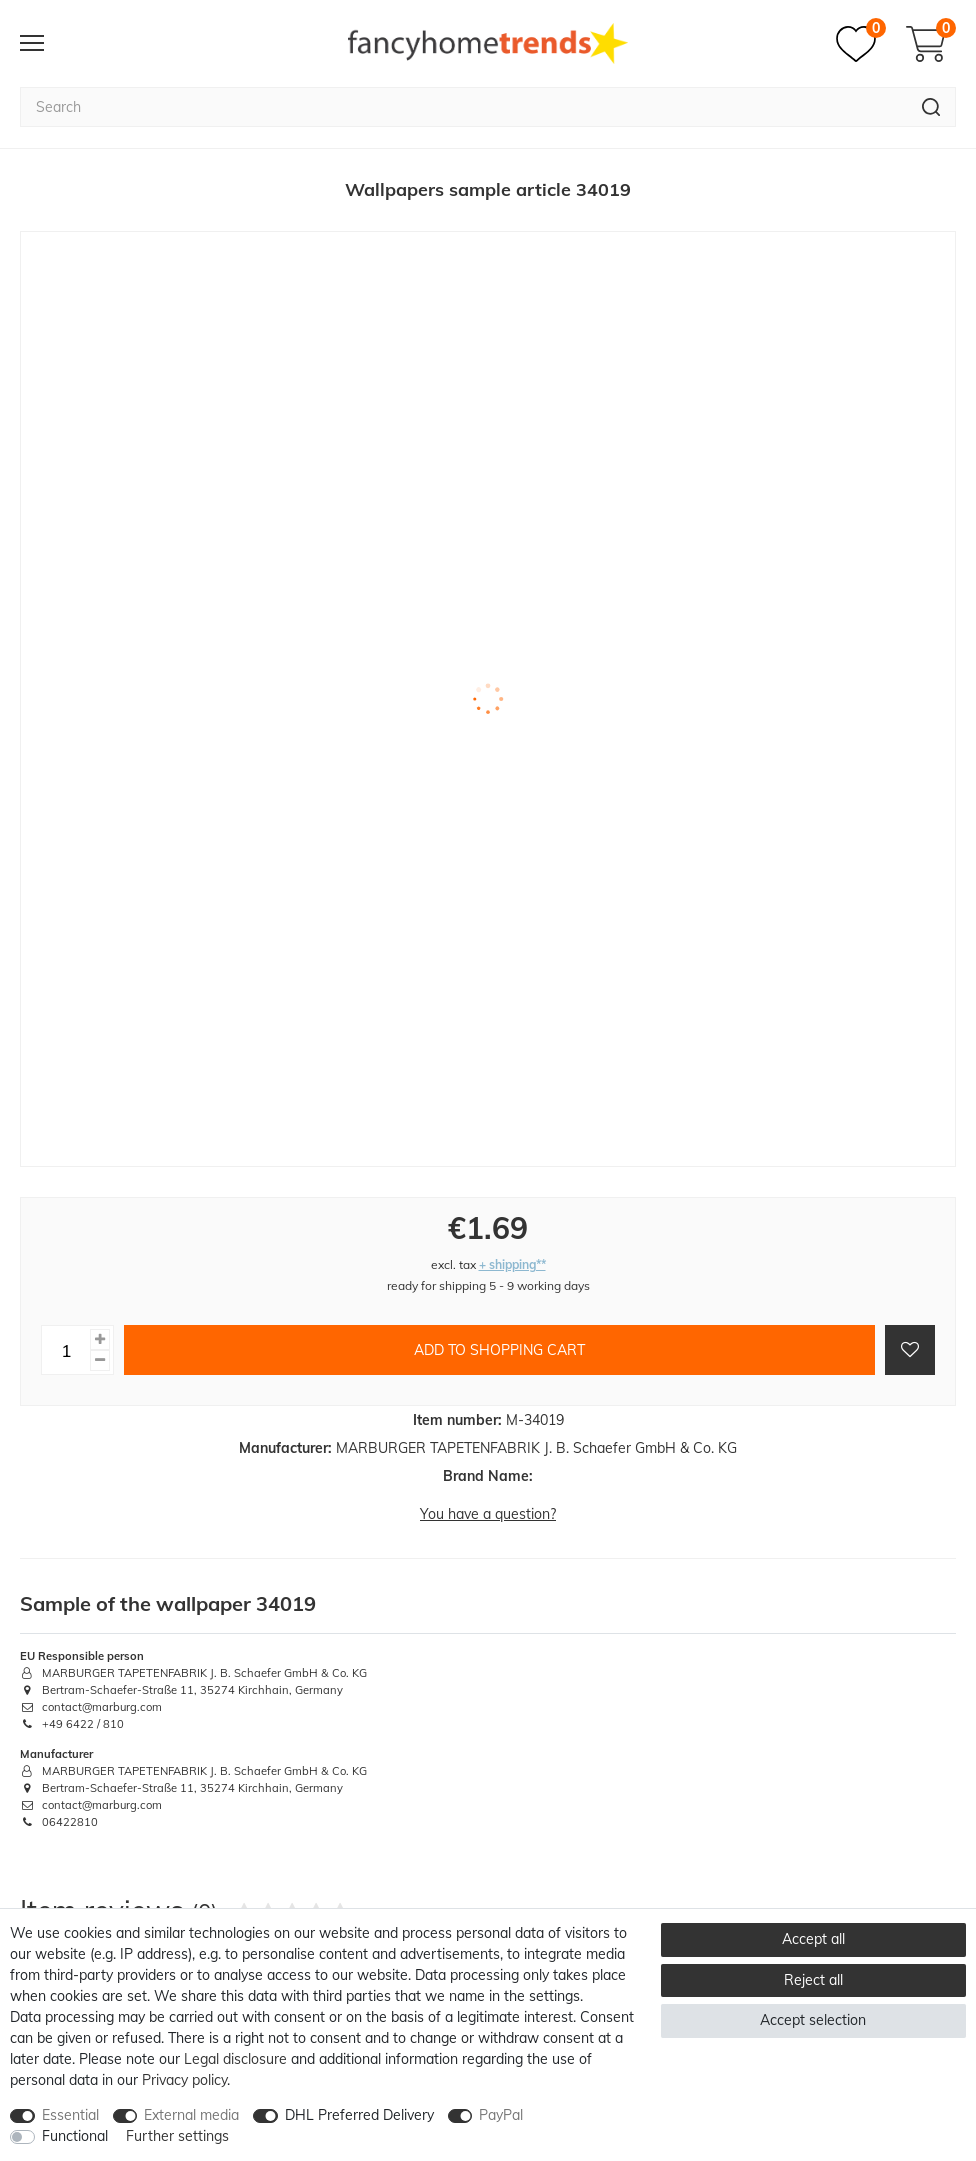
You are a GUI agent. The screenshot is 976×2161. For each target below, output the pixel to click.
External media (191, 2115)
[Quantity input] (66, 1350)
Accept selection (813, 2020)
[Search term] (463, 107)
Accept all (813, 1939)
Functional (75, 2136)
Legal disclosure (235, 2059)
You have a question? (488, 1514)
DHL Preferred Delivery (359, 2115)
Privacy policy (184, 2080)
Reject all (813, 1980)
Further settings (177, 2136)
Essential (70, 2115)
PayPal (501, 2115)
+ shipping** (512, 1264)
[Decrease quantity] (100, 1360)
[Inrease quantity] (100, 1339)
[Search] (931, 107)
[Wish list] (861, 44)
